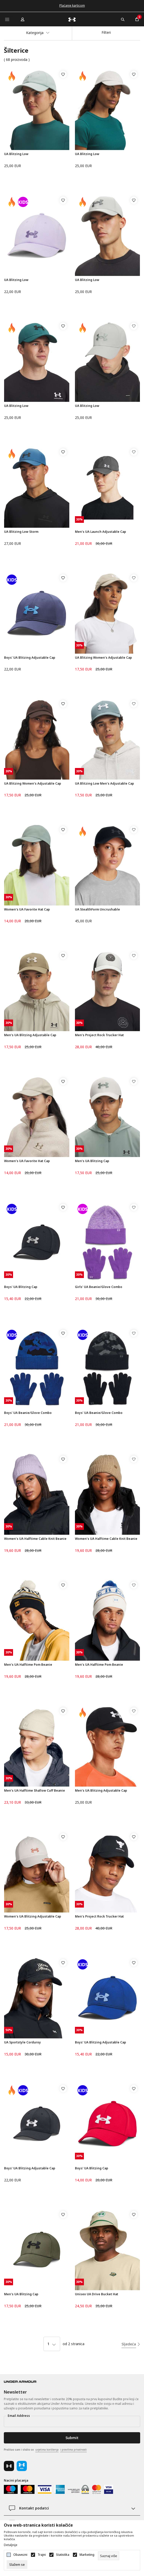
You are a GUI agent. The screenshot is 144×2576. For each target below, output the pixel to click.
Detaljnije (10, 2545)
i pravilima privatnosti (73, 2449)
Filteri (106, 32)
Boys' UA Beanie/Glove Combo (28, 1413)
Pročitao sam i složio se (45, 2450)
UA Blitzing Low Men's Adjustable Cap (104, 783)
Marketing (87, 2554)
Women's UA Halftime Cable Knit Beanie (35, 1538)
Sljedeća (128, 2344)
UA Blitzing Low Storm (21, 531)
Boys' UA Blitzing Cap (20, 1287)
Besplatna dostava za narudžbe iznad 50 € (72, 5)
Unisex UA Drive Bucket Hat (96, 2294)
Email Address (19, 2415)
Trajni (42, 2554)
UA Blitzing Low (16, 154)
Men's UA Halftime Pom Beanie (28, 1664)
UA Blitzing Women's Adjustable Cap (103, 657)
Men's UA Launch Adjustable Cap (100, 531)
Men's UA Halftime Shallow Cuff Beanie (34, 1790)
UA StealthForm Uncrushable (97, 909)
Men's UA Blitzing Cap (92, 1161)
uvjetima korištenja (47, 2449)
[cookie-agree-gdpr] (17, 2564)
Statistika (62, 2554)
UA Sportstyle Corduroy (22, 2042)
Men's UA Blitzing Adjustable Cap (30, 1035)
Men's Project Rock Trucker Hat (99, 1035)
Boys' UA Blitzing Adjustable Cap (29, 657)
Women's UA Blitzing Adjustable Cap (32, 1916)
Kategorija (38, 32)
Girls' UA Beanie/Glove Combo (98, 1287)
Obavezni (20, 2554)
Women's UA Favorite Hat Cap (27, 909)
